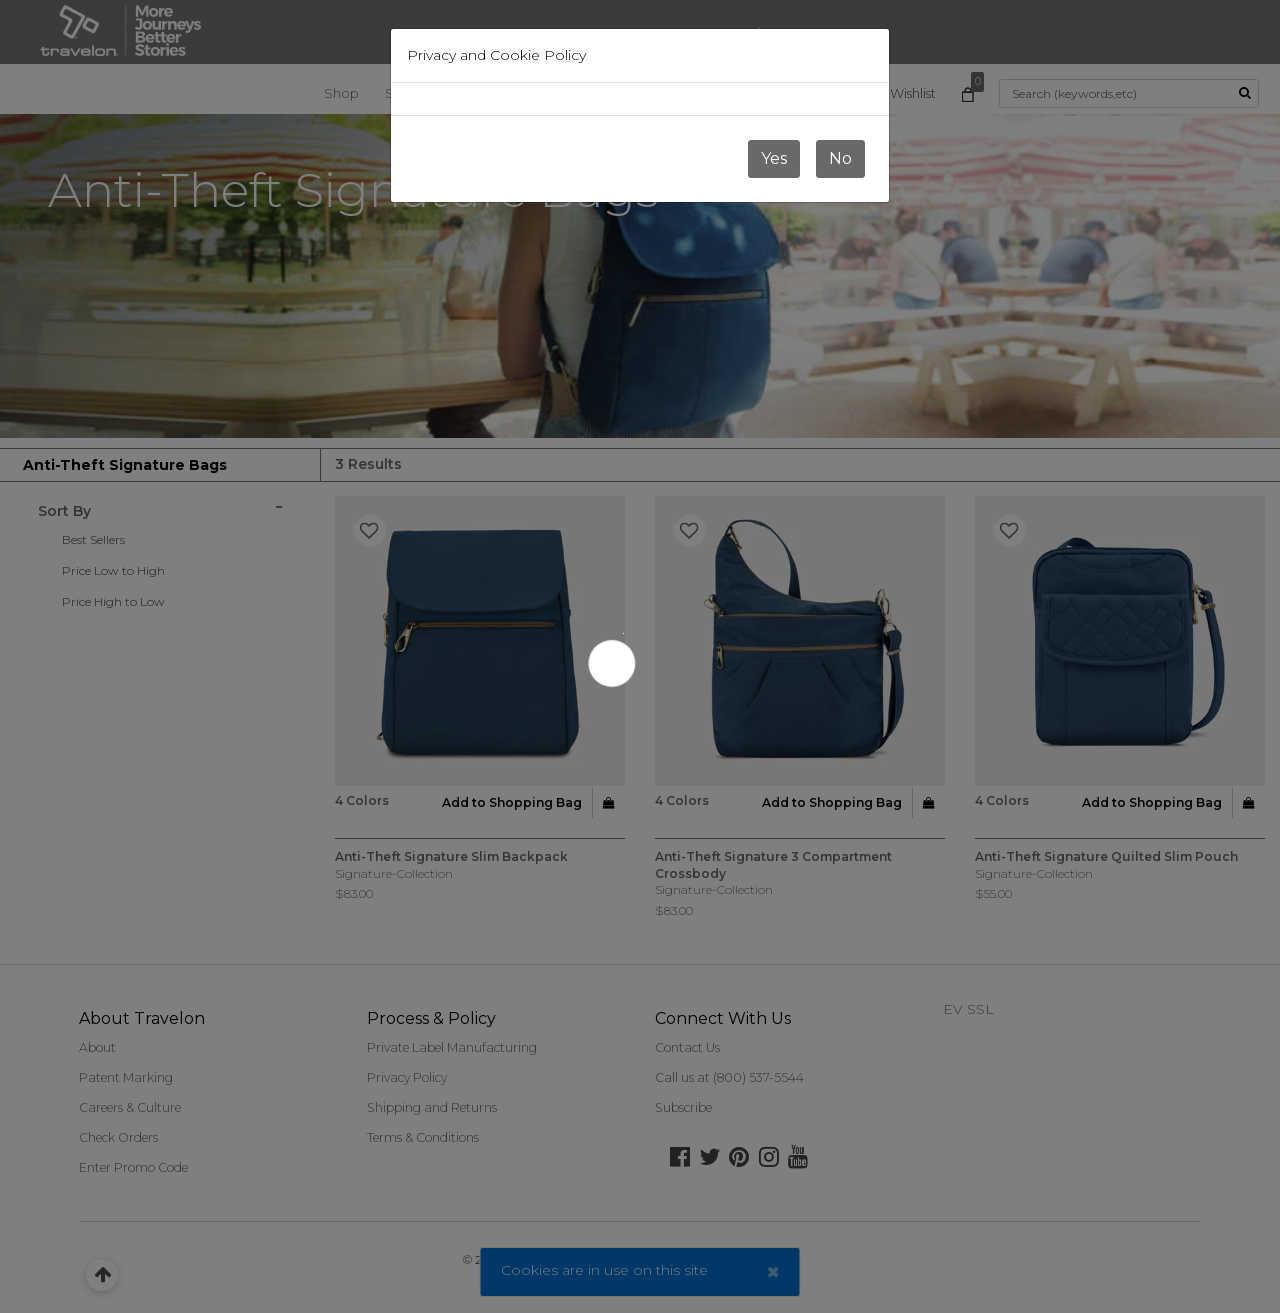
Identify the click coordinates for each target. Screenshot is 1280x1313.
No (840, 158)
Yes (774, 158)
